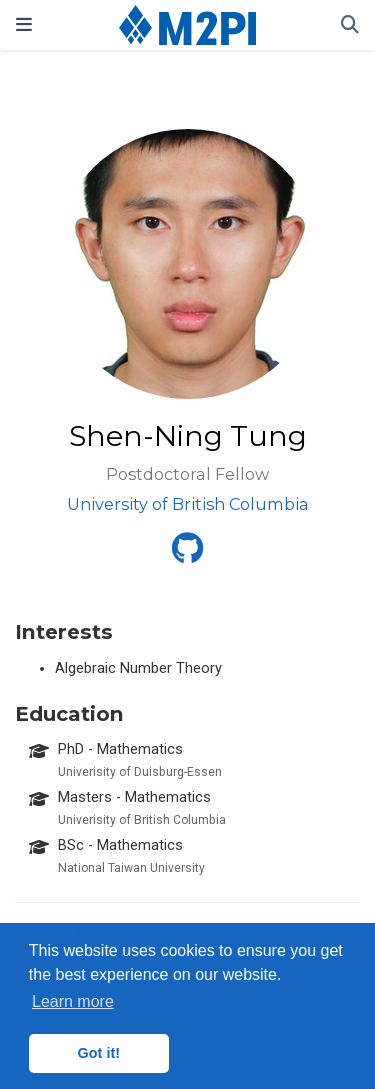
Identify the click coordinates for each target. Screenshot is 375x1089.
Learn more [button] (73, 1001)
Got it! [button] (99, 1053)
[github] (187, 554)
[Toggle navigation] (24, 24)
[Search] (350, 25)
